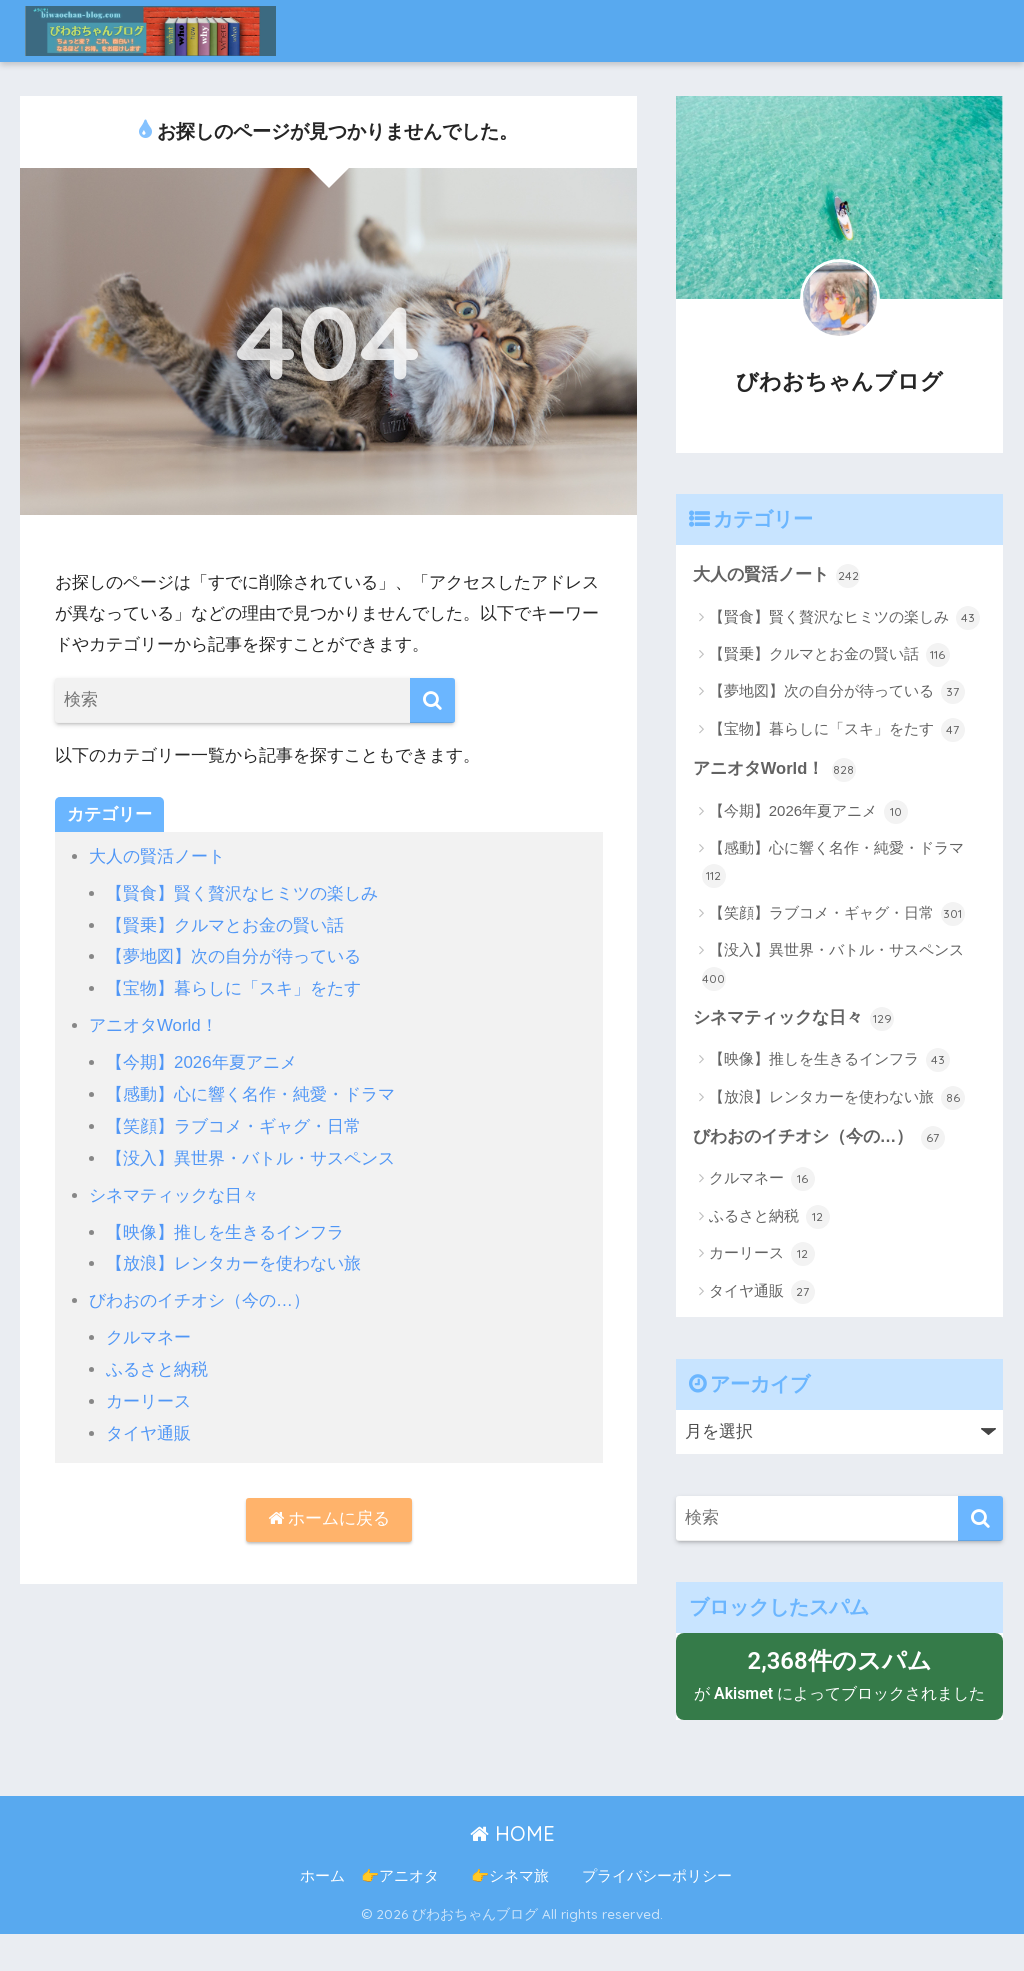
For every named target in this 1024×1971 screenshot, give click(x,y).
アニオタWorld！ (153, 1023)
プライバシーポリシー (657, 1912)
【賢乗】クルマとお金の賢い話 (225, 923)
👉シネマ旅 (525, 1912)
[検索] (432, 700)
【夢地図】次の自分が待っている (233, 955)
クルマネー (148, 1330)
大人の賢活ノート (157, 856)
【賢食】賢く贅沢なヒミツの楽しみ (242, 892)
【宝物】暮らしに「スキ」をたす (233, 986)
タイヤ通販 (148, 1424)
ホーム (322, 1912)
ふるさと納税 (157, 1361)
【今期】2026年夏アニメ (201, 1059)
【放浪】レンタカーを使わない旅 (233, 1257)
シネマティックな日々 (174, 1189)
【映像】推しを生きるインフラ (225, 1226)
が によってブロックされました (840, 1692)
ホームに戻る (328, 1510)
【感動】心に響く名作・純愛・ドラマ (250, 1090)
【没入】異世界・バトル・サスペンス (250, 1153)
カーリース (148, 1393)
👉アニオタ (400, 1912)
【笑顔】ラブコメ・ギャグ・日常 (233, 1122)
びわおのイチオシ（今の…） (199, 1294)
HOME (512, 1869)
